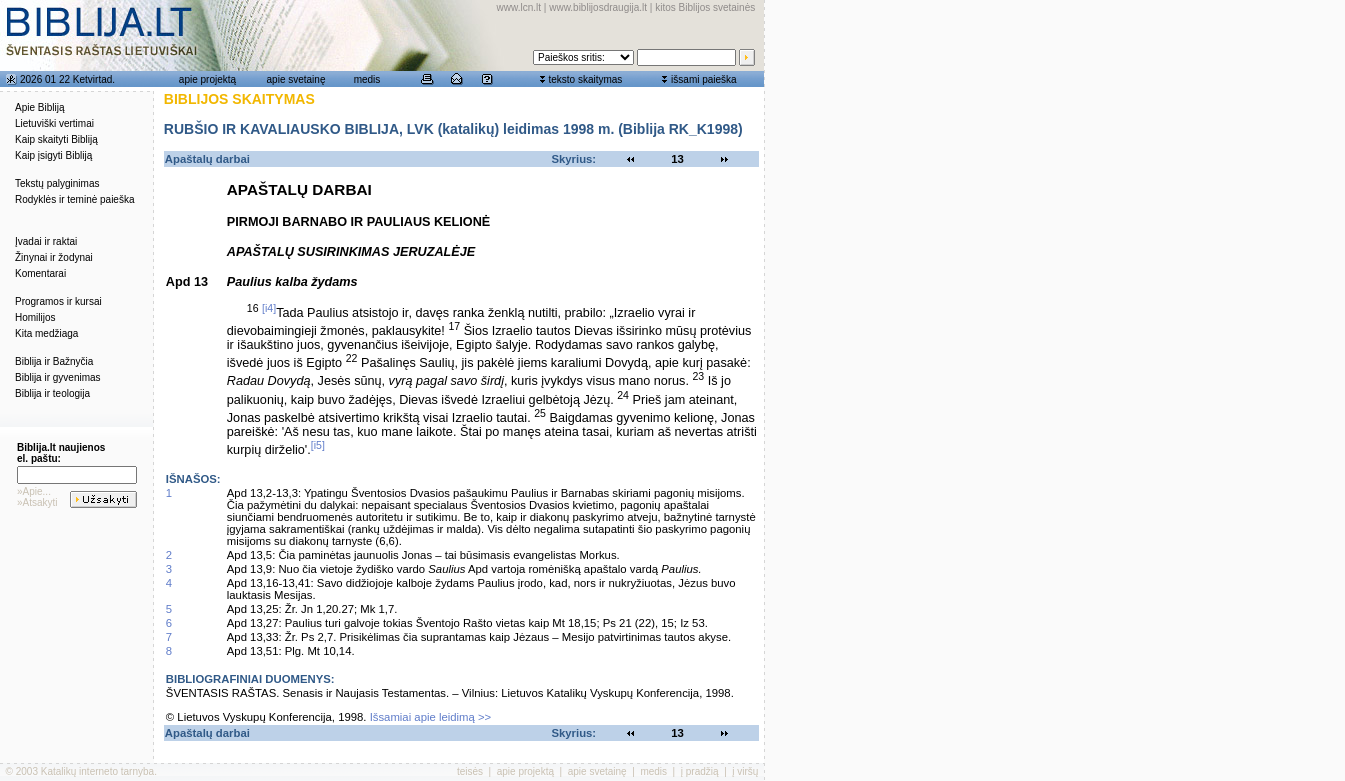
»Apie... (34, 491)
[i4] (269, 308)
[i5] (318, 445)
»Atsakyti (37, 502)
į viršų (745, 771)
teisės (470, 771)
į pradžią (700, 771)
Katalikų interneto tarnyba (97, 771)
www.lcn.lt (519, 7)
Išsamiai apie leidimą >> (431, 717)
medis (367, 79)
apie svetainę (296, 79)
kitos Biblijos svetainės (705, 7)
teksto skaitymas (585, 79)
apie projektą (207, 79)
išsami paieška (704, 79)
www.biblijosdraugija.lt (598, 7)
